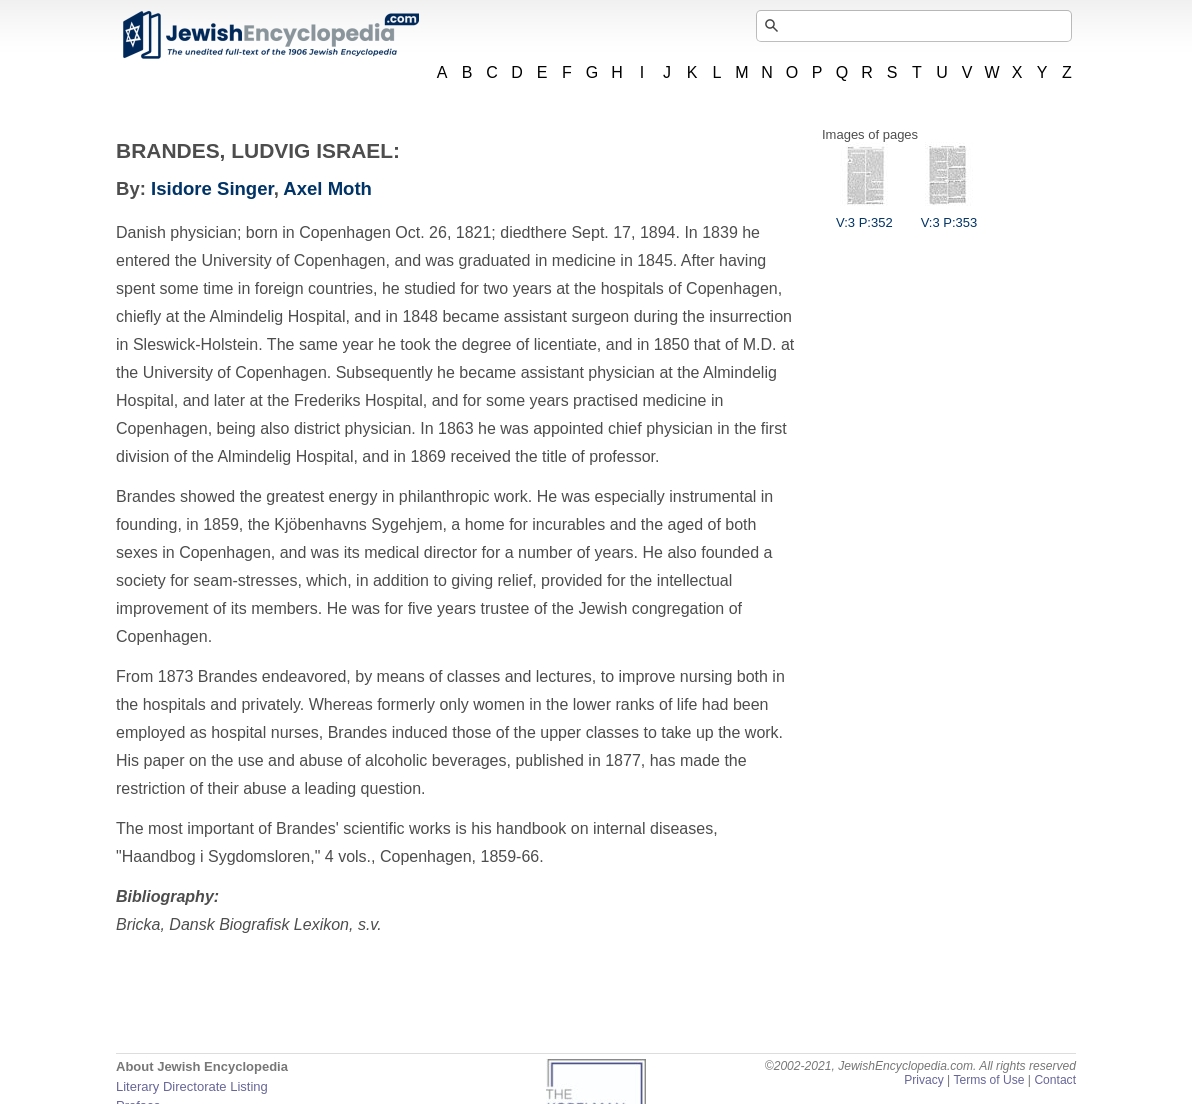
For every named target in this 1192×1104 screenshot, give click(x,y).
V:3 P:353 (949, 215)
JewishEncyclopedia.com (270, 35)
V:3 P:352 (864, 215)
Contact (1055, 1080)
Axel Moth (327, 188)
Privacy (924, 1080)
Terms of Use (988, 1080)
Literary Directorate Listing (192, 1086)
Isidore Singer (212, 188)
